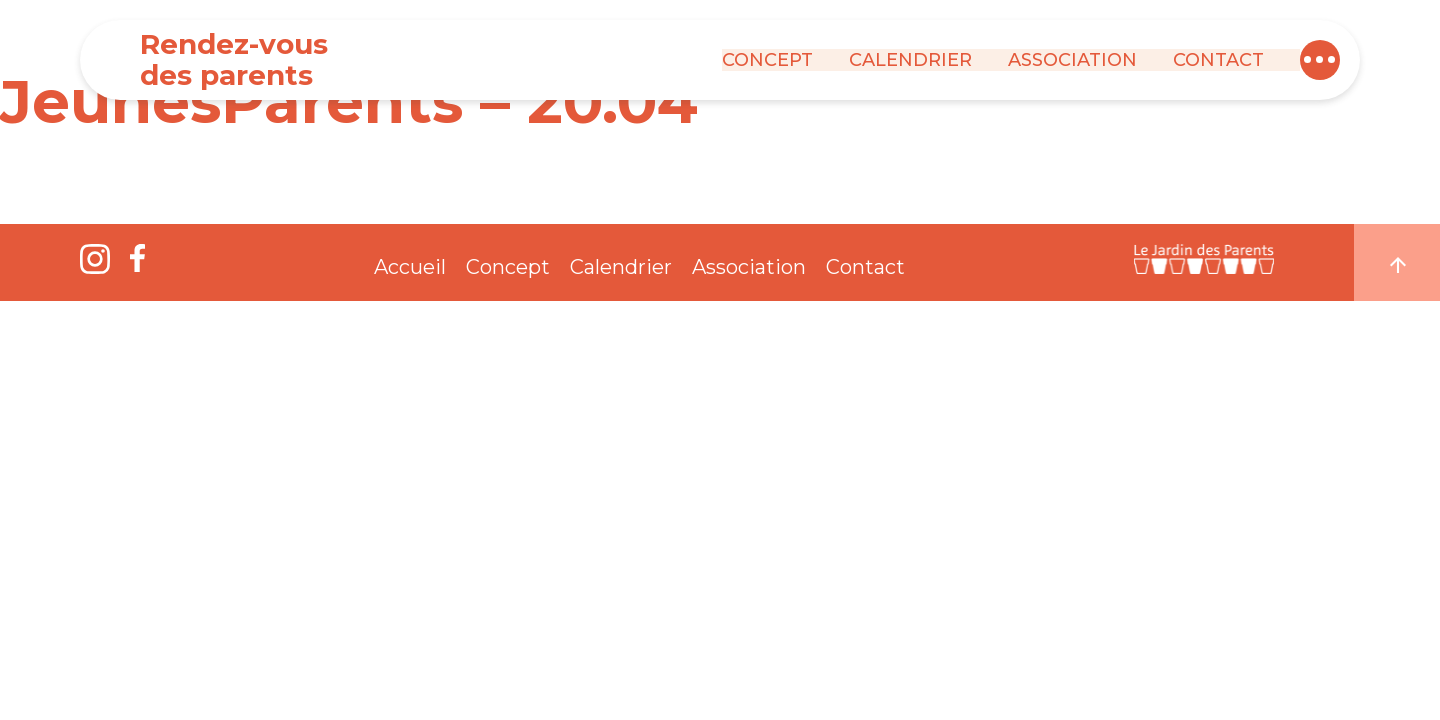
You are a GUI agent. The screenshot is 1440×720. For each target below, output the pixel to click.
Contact (1218, 60)
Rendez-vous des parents (234, 59)
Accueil (410, 267)
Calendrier (910, 60)
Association (1072, 60)
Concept (767, 60)
